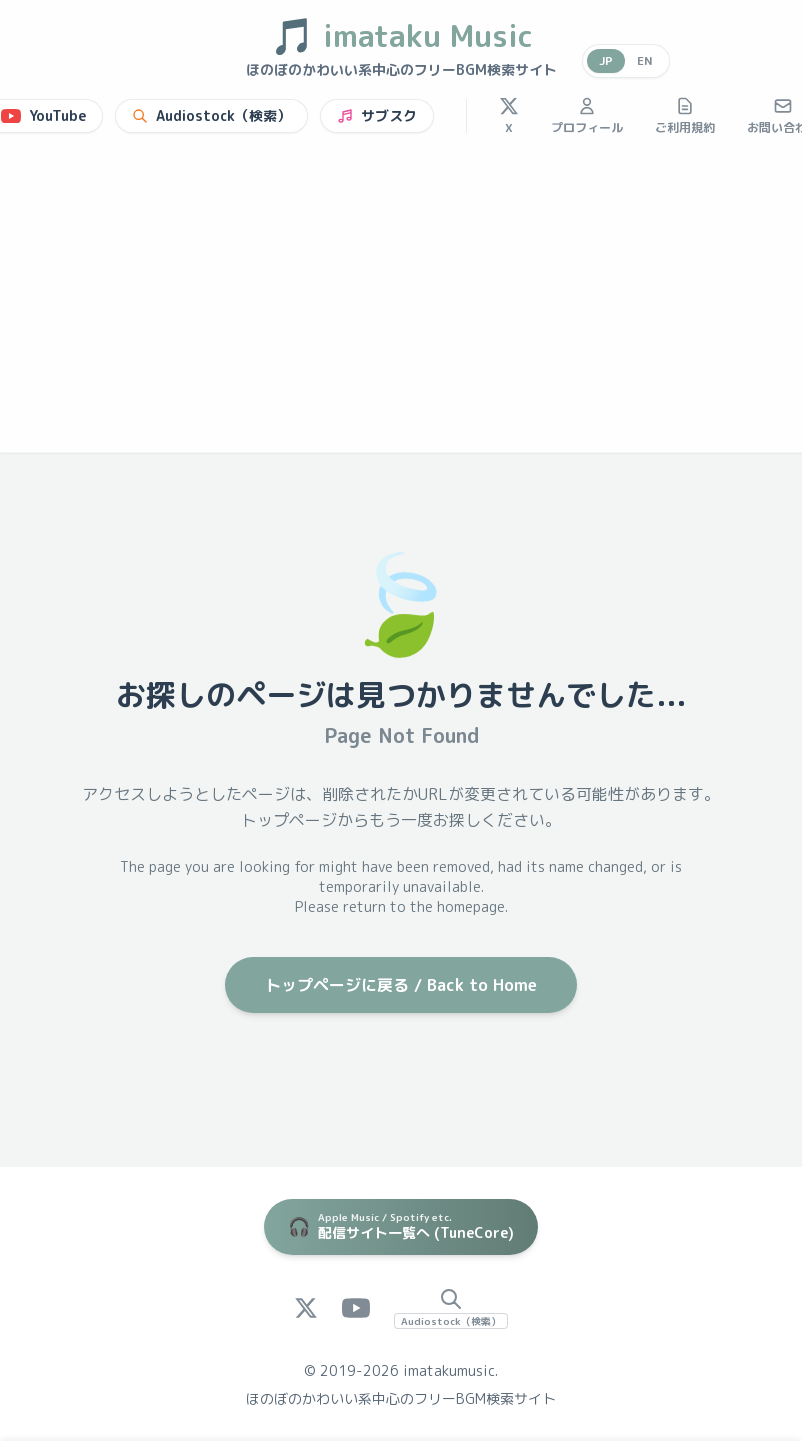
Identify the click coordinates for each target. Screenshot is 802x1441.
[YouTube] (356, 1308)
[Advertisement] (401, 302)
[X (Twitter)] (306, 1308)
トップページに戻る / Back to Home (401, 985)
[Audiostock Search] (451, 1308)
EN (645, 60)
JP (606, 60)
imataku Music (401, 36)
